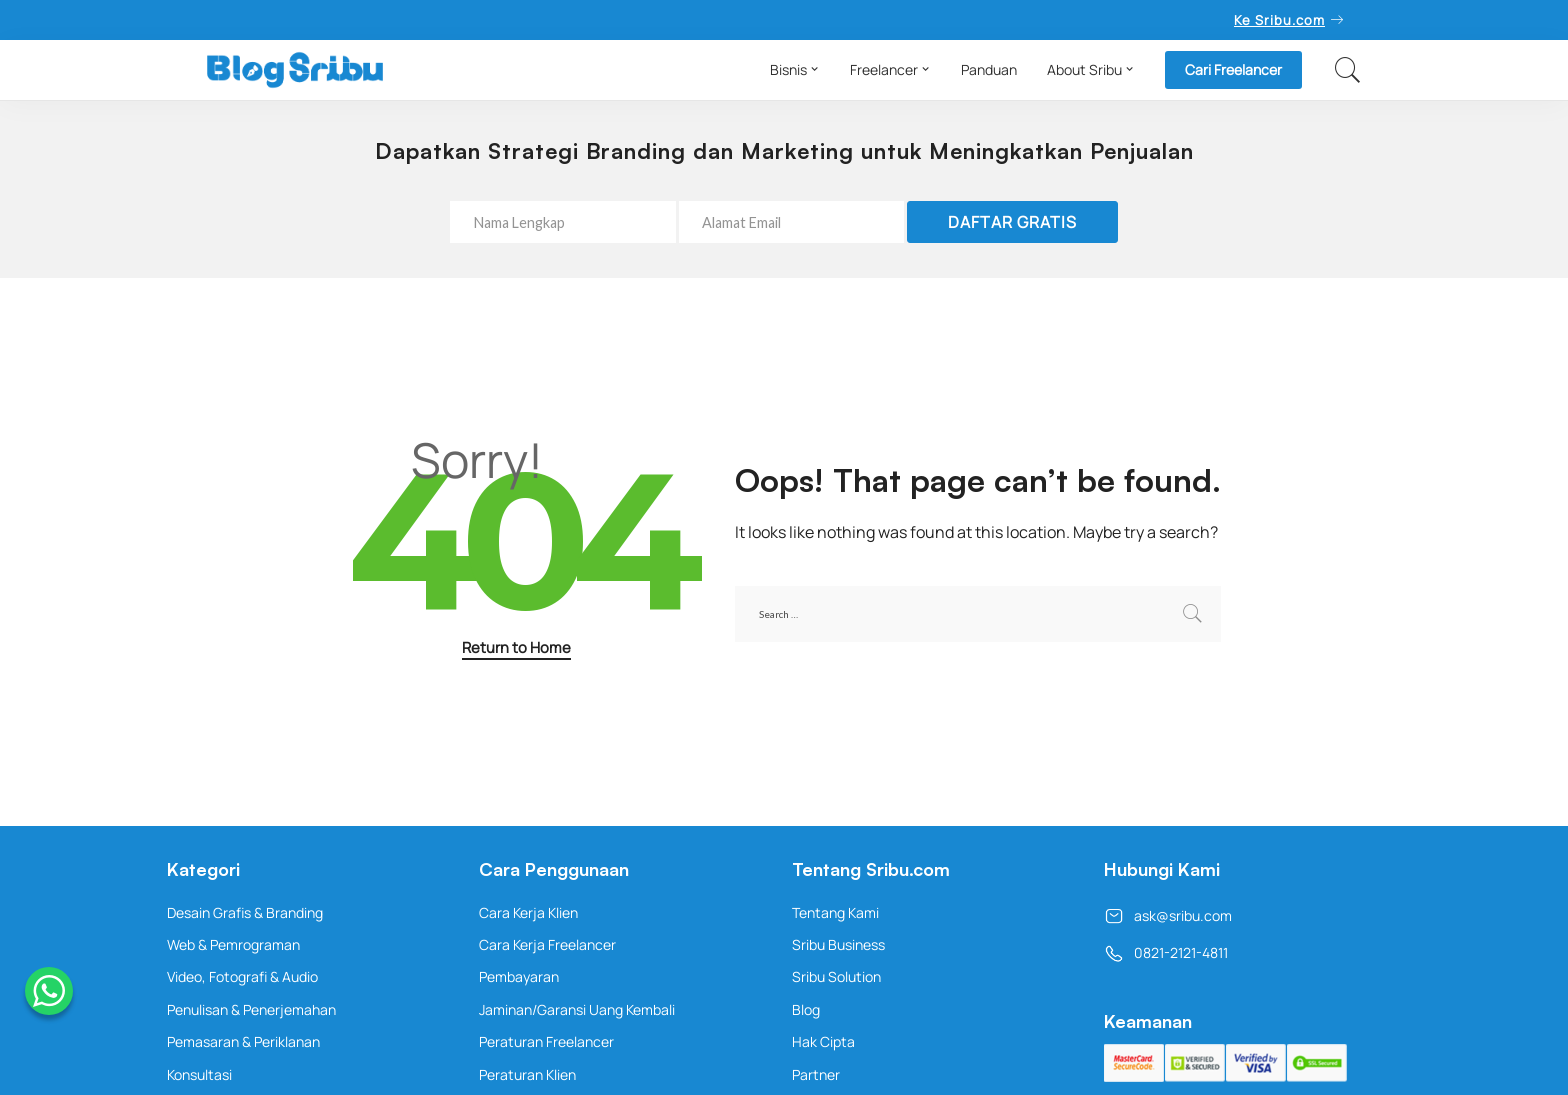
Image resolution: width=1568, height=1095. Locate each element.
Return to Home (516, 647)
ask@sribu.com (1168, 915)
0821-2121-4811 (1166, 952)
